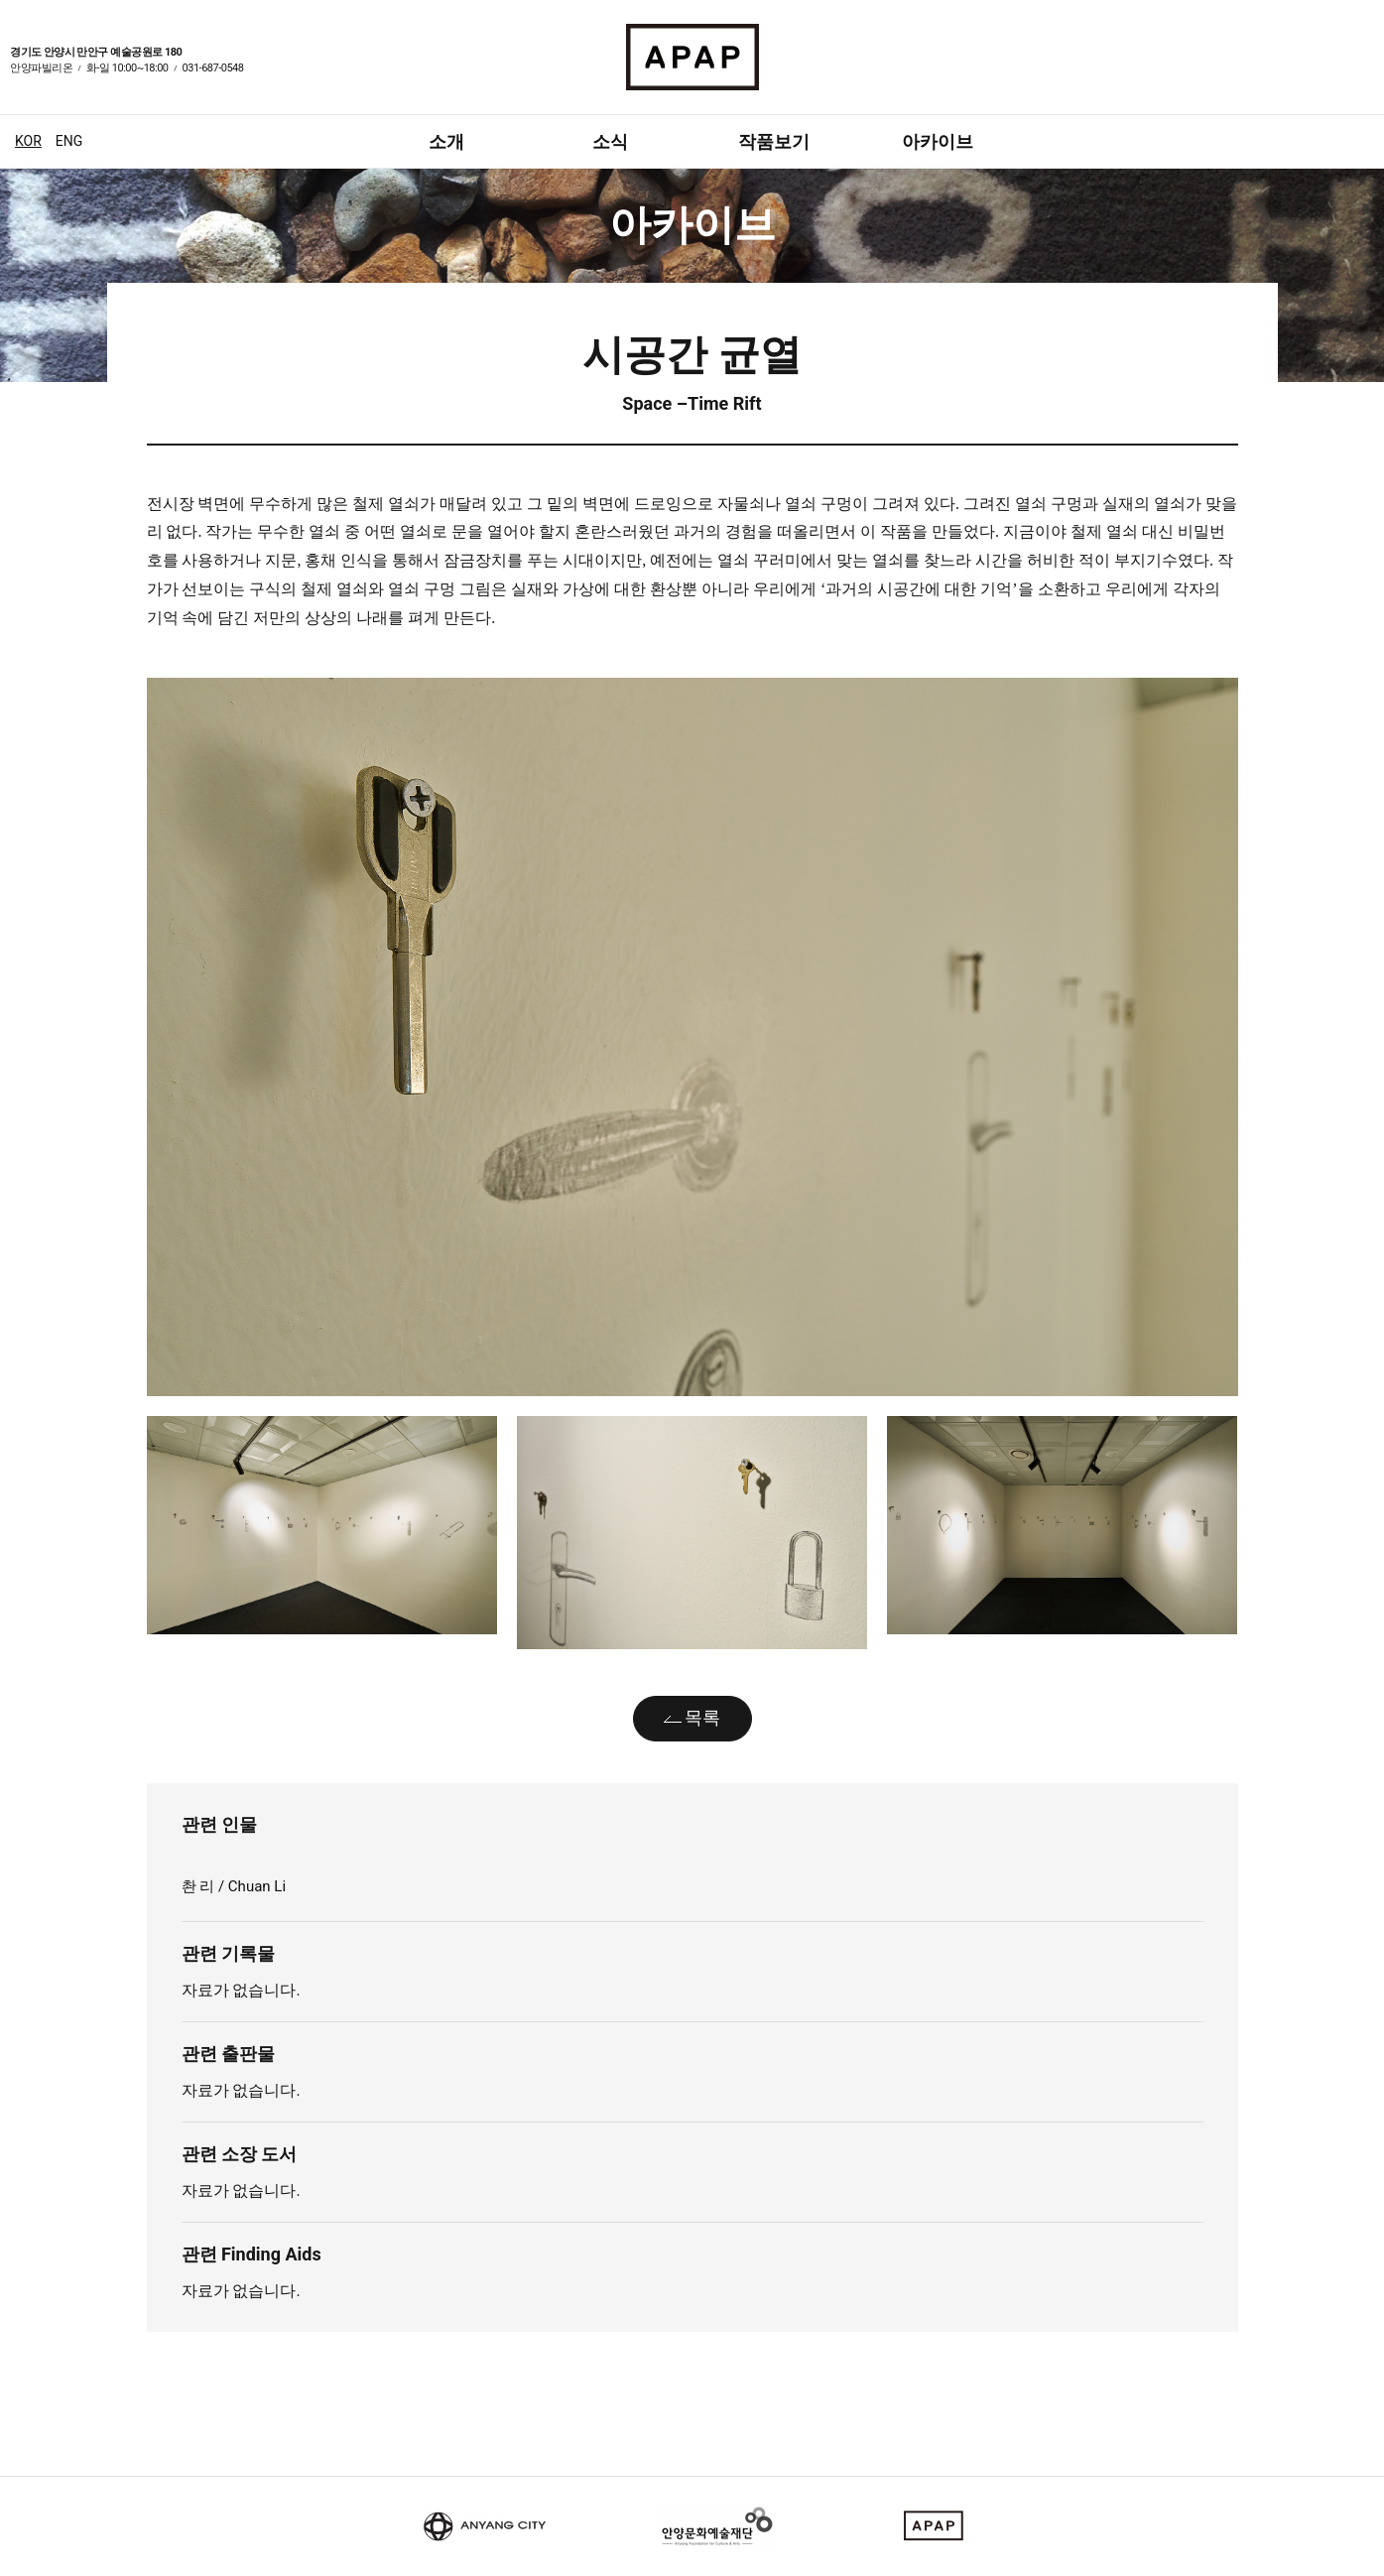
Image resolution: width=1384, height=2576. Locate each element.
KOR (28, 141)
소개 (446, 141)
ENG (69, 141)
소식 (610, 141)
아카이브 (937, 141)
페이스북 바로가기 (1340, 70)
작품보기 (774, 141)
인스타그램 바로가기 (1364, 70)
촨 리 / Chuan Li (236, 1886)
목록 (702, 1717)
